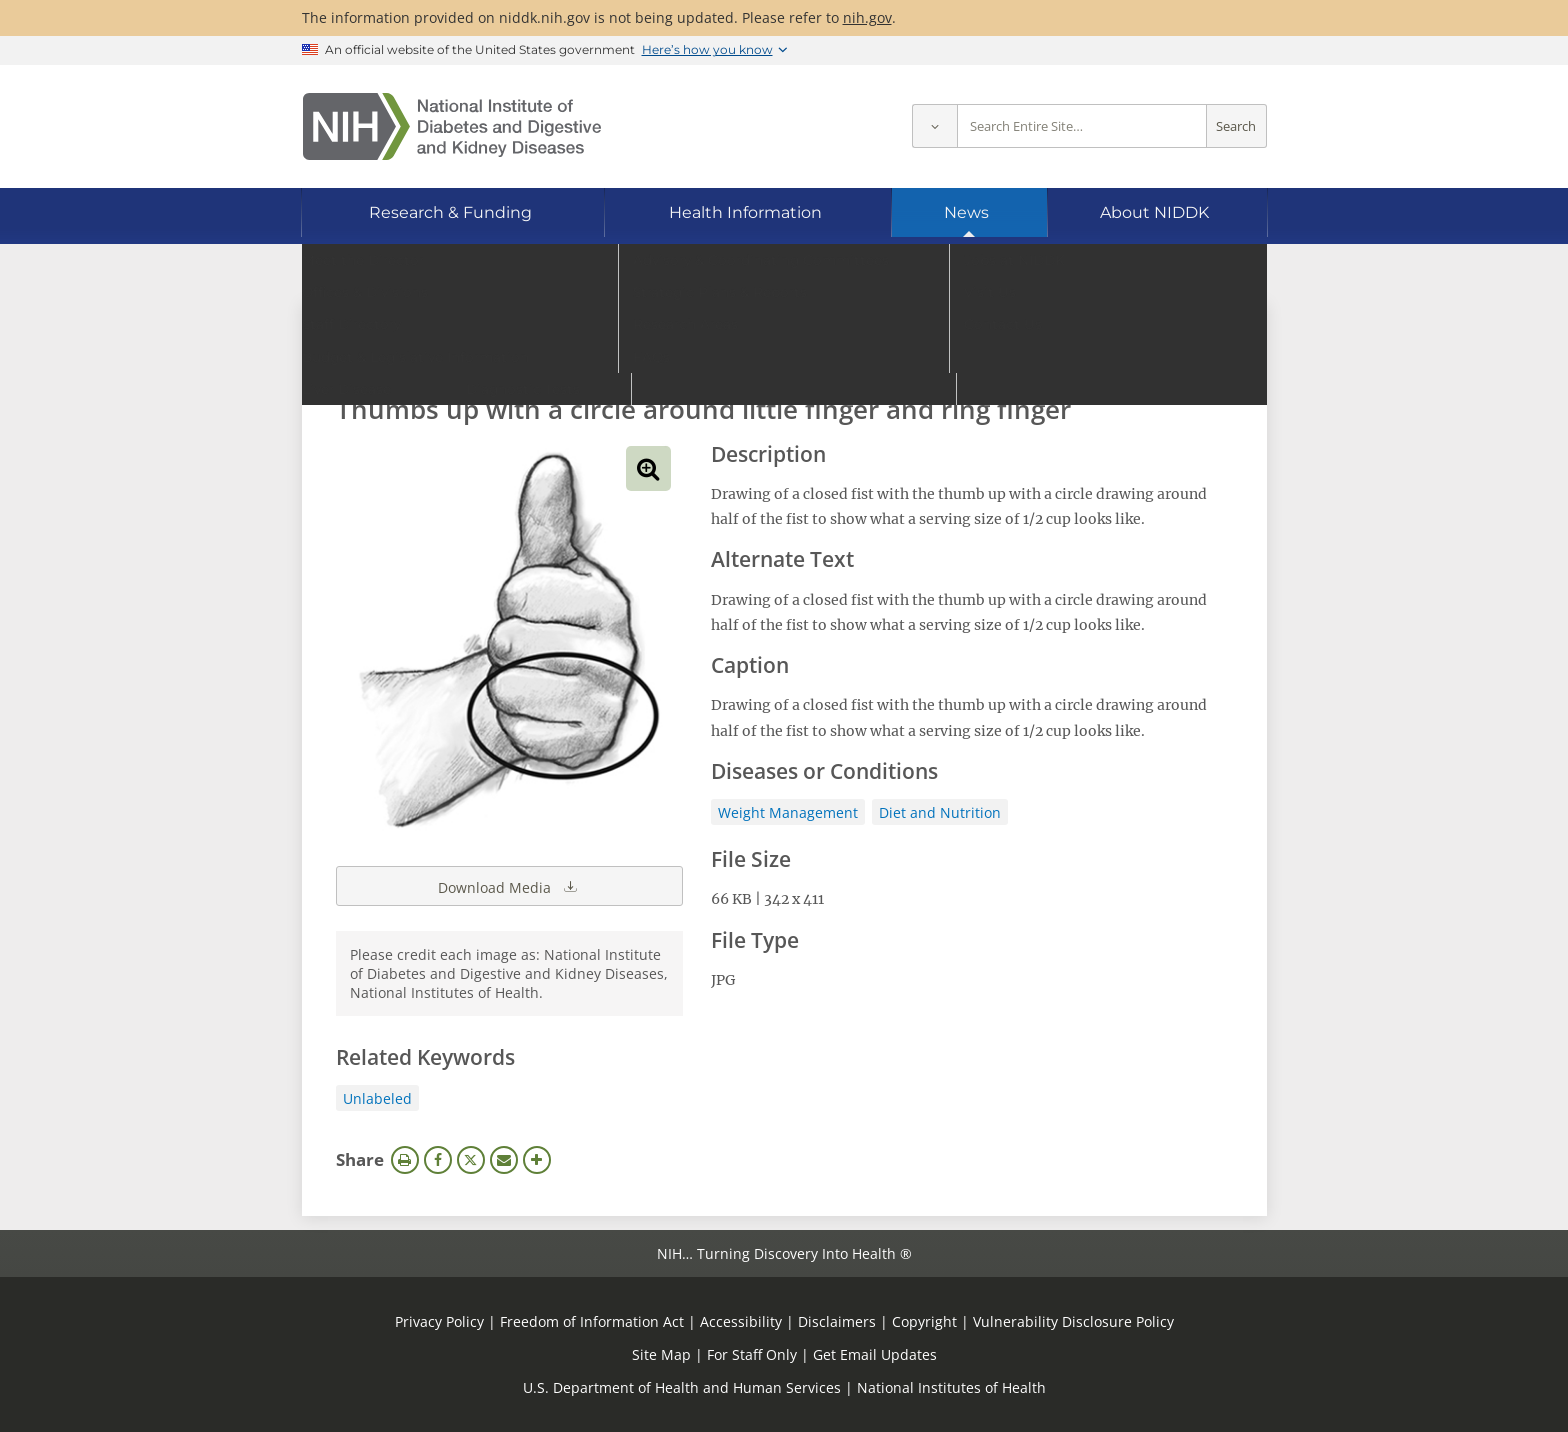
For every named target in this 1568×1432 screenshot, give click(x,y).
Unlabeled (377, 1098)
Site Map (661, 1354)
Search (1236, 126)
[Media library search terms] (754, 354)
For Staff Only (752, 1354)
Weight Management (788, 812)
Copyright (924, 1321)
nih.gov (867, 17)
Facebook (438, 1160)
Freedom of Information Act (592, 1321)
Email (504, 1160)
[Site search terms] (1082, 126)
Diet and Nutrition (940, 812)
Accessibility (741, 1321)
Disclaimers (837, 1321)
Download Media (509, 886)
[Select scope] (934, 126)
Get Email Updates (875, 1354)
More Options (537, 1160)
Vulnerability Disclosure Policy (1073, 1321)
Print (405, 1160)
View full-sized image (648, 468)
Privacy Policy (439, 1321)
